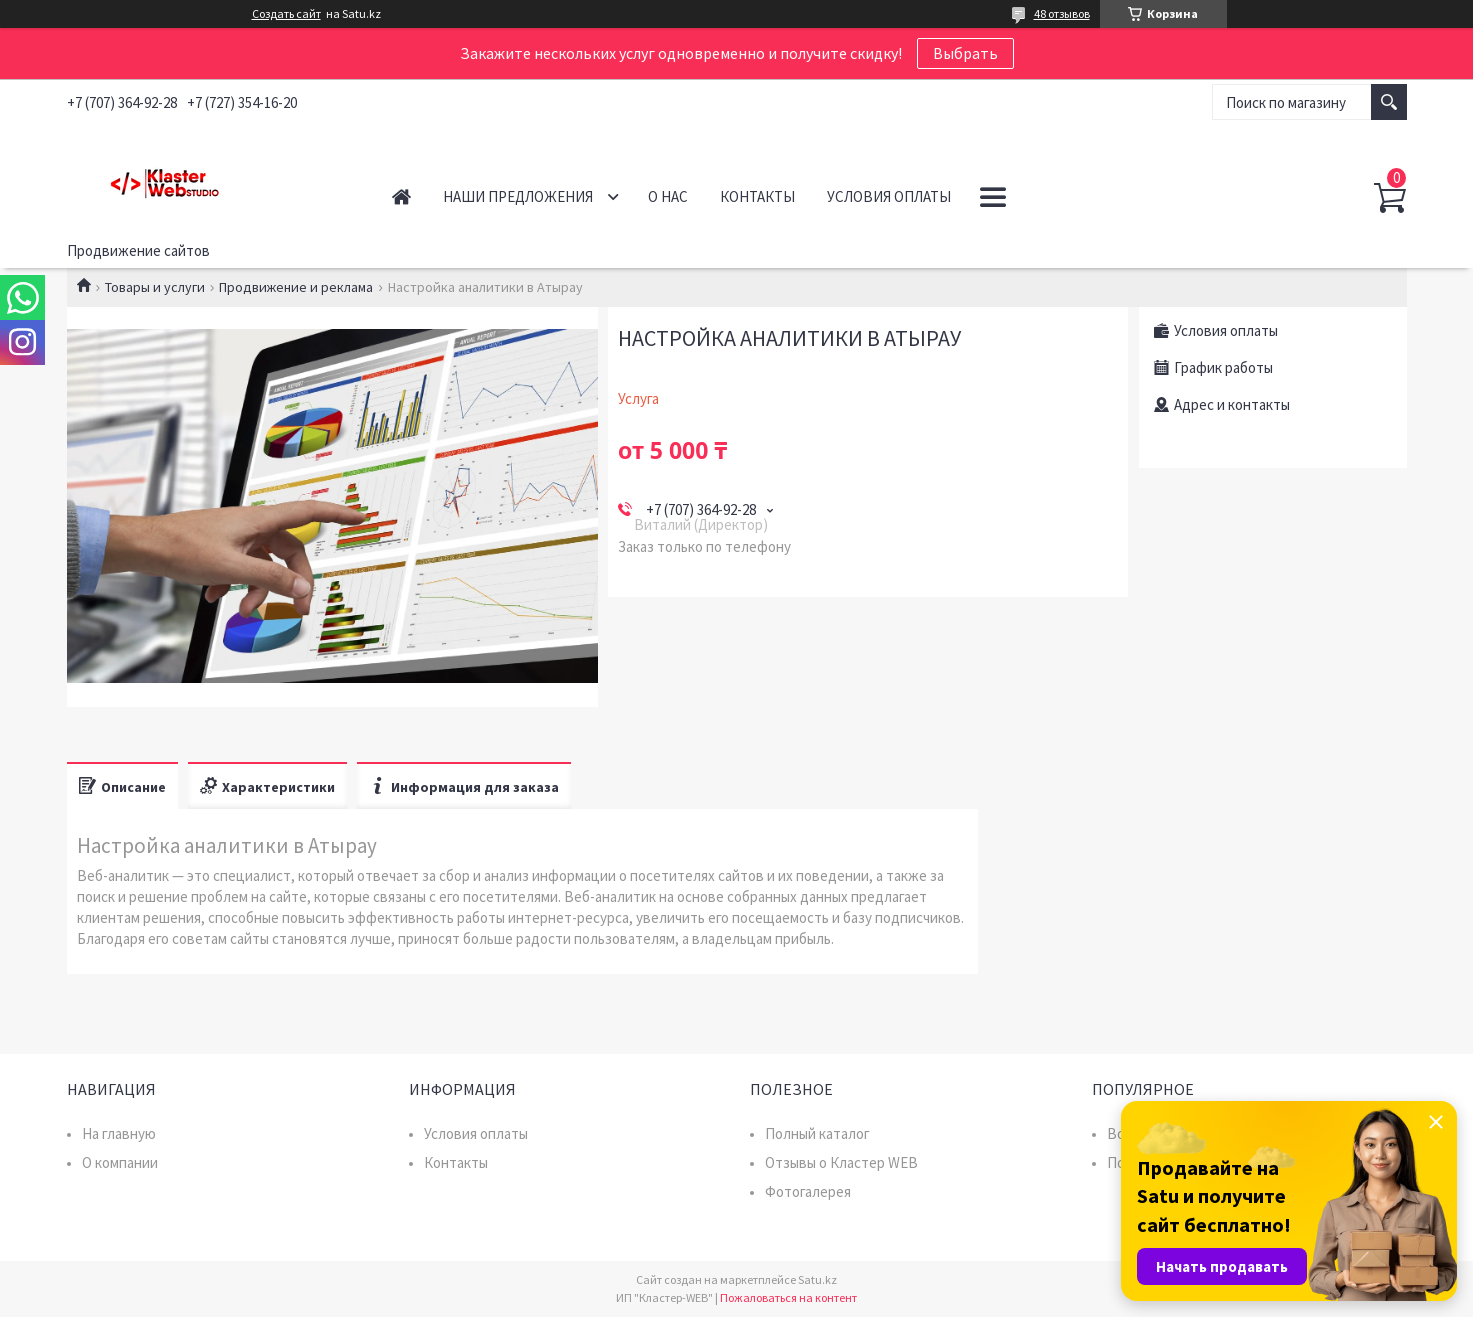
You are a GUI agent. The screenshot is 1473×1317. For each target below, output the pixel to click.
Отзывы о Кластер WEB (841, 1162)
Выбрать (965, 53)
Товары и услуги (155, 287)
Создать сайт (286, 14)
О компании (120, 1162)
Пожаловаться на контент (788, 1297)
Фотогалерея (808, 1191)
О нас (668, 196)
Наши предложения (518, 196)
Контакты (757, 196)
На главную (119, 1133)
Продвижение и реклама (296, 287)
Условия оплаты (889, 196)
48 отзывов (1062, 13)
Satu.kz (817, 1279)
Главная (401, 196)
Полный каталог (817, 1133)
